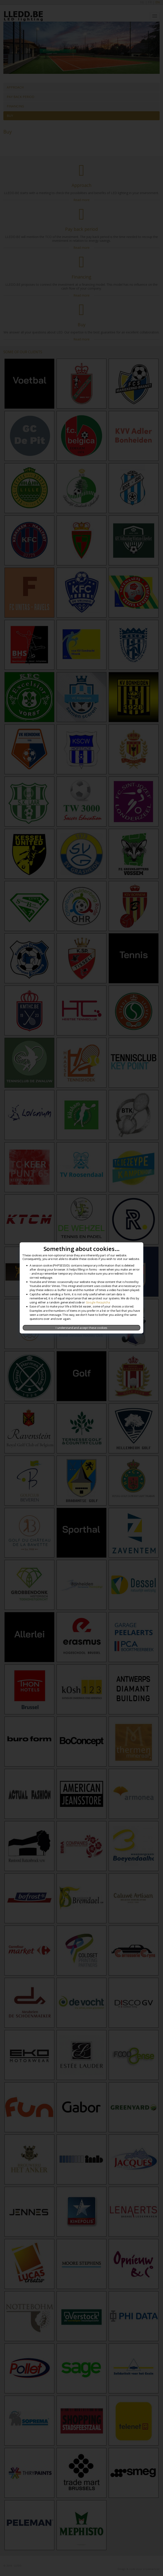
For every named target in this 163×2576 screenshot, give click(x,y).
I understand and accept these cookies (81, 1328)
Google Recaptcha (98, 1302)
